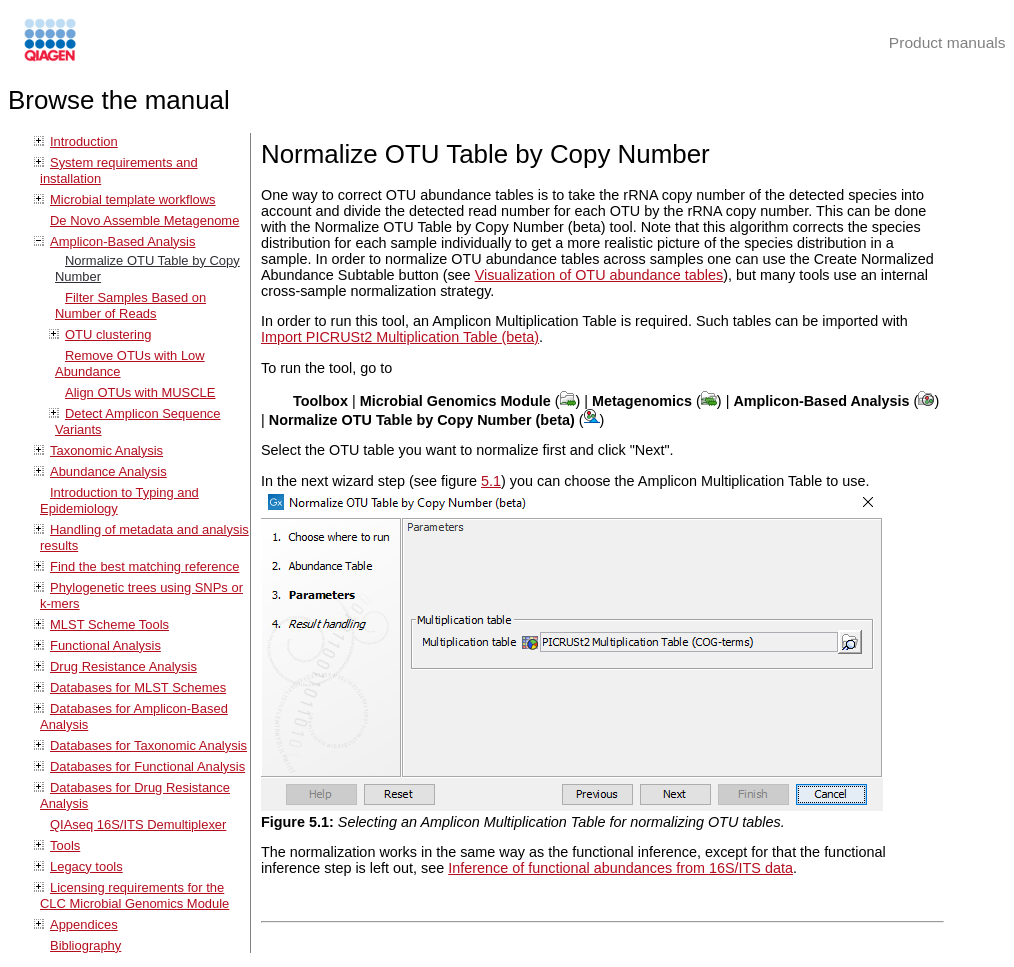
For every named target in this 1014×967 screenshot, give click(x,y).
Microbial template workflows (133, 199)
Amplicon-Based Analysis (122, 241)
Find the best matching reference (144, 566)
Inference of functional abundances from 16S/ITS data (620, 868)
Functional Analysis (105, 645)
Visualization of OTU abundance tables (599, 275)
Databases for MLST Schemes (138, 687)
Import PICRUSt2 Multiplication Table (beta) (400, 337)
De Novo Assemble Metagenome (144, 220)
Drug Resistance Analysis (123, 666)
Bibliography (85, 945)
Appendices (84, 924)
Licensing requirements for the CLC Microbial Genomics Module (134, 895)
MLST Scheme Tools (109, 624)
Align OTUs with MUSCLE (140, 392)
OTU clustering (108, 334)
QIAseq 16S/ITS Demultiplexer (138, 824)
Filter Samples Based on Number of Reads (130, 305)
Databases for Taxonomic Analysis (148, 745)
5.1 (491, 481)
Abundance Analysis (108, 471)
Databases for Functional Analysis (147, 766)
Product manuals (947, 42)
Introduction (84, 141)
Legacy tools (86, 866)
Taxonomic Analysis (106, 450)
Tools (65, 845)
